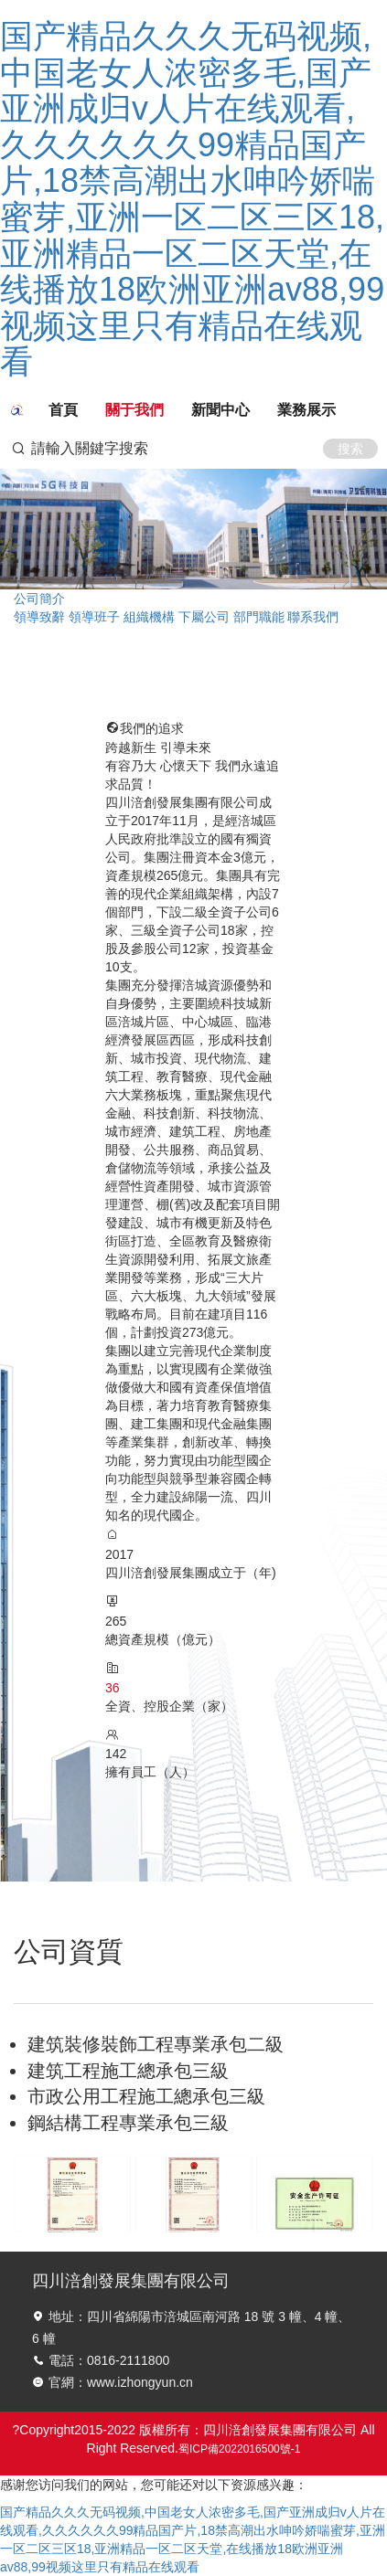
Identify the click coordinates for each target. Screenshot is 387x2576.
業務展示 (306, 410)
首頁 (63, 410)
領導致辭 (39, 617)
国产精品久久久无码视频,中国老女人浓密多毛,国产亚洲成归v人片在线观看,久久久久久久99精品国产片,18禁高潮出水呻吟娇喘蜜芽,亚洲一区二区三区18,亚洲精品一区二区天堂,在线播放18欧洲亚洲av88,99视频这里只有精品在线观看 (192, 198)
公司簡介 (39, 598)
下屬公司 (204, 617)
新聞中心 (220, 410)
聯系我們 (313, 617)
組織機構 (149, 617)
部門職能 (259, 617)
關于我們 (134, 410)
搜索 (350, 448)
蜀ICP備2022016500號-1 (239, 2449)
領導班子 (94, 617)
